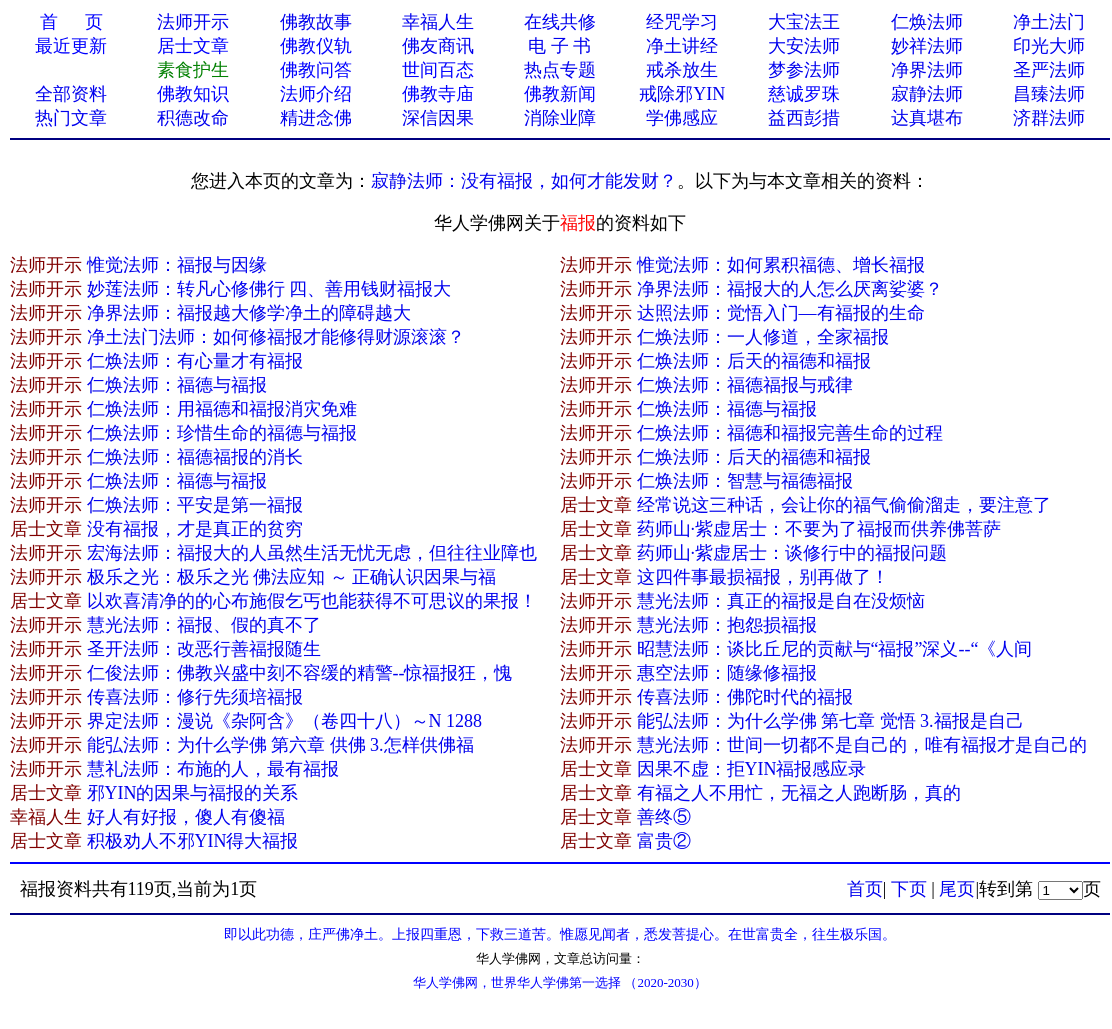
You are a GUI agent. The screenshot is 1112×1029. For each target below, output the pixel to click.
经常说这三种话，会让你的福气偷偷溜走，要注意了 (844, 505)
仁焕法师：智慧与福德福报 (745, 481)
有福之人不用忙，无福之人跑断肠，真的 (799, 793)
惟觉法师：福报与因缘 (177, 265)
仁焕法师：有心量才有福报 (195, 361)
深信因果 (438, 118)
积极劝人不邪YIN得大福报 (193, 841)
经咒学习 (682, 22)
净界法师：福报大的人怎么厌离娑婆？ (790, 289)
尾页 (957, 889)
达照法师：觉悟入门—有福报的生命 (781, 313)
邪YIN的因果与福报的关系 (193, 793)
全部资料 (71, 94)
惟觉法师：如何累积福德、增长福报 (781, 265)
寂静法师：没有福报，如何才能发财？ (524, 181)
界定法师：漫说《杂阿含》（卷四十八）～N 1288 (285, 721)
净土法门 (1049, 22)
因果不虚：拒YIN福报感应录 (752, 769)
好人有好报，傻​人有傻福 (186, 817)
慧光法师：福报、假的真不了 (204, 625)
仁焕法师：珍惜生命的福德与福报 (222, 433)
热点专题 (560, 70)
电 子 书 (559, 46)
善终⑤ (664, 817)
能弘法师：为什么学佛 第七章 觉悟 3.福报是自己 (830, 721)
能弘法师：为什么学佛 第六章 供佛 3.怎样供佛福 (280, 745)
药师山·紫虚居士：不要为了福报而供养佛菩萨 (819, 529)
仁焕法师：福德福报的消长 (195, 457)
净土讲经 (682, 46)
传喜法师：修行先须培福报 (195, 697)
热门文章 (71, 118)
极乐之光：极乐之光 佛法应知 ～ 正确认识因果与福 (292, 577)
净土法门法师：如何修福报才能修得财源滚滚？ (276, 337)
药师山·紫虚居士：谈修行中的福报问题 (792, 553)
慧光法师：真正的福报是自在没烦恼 (781, 601)
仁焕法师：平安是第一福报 (195, 505)
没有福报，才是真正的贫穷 (195, 529)
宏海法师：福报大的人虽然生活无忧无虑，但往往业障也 (312, 553)
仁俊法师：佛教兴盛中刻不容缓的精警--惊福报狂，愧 (300, 673)
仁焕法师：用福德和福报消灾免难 (222, 409)
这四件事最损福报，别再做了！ (763, 577)
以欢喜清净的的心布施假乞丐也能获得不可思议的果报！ (312, 601)
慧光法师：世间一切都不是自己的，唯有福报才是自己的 (862, 745)
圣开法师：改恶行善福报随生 (204, 649)
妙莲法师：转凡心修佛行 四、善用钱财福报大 (269, 289)
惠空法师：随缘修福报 (727, 673)
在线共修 (560, 22)
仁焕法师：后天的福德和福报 (754, 361)
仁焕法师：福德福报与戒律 (745, 385)
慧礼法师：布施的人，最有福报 (213, 769)
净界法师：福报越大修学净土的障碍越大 (249, 313)
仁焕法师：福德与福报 (177, 385)
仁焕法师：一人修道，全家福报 (763, 337)
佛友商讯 (438, 46)
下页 (909, 889)
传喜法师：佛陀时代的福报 (745, 697)
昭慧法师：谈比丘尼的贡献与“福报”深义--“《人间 (835, 649)
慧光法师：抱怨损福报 (727, 625)
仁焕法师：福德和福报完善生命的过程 (790, 433)
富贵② (664, 841)
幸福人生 (438, 22)
